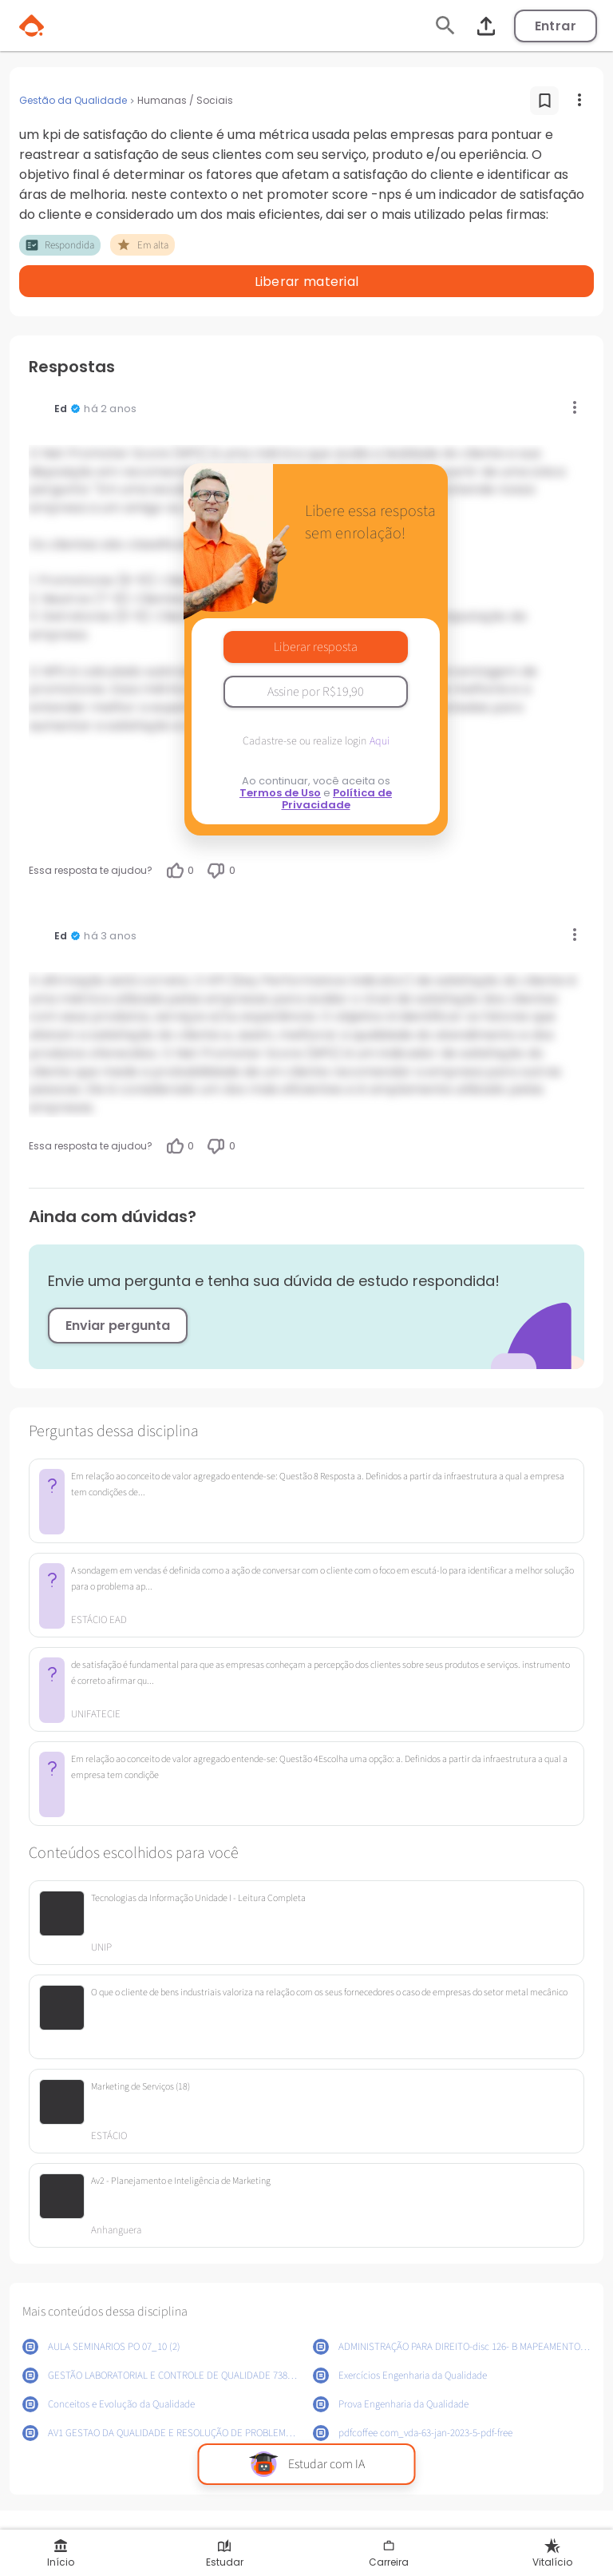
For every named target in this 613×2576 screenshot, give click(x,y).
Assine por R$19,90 (315, 692)
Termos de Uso (280, 792)
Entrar (555, 26)
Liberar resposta (316, 647)
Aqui (380, 741)
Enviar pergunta (117, 1325)
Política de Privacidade (337, 798)
